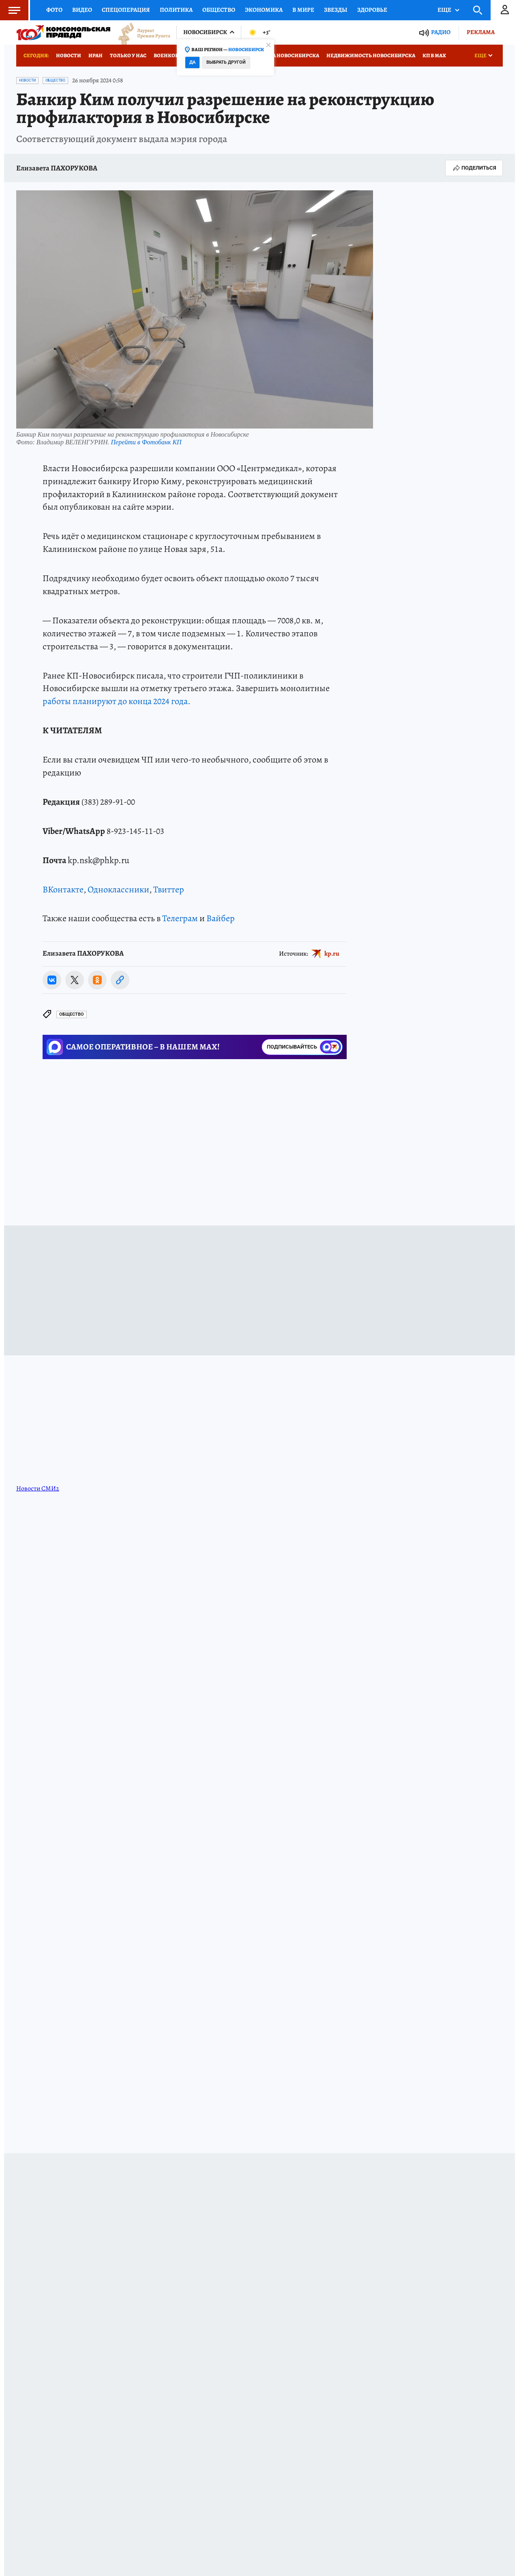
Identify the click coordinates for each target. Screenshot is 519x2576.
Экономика (264, 10)
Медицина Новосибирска (282, 55)
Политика (176, 10)
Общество (218, 10)
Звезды (335, 10)
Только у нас (128, 55)
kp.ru (331, 953)
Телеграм (180, 918)
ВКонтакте (63, 889)
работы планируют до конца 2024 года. (117, 701)
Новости (68, 55)
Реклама (481, 32)
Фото (54, 10)
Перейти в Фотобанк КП (146, 442)
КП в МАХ (434, 55)
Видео (82, 10)
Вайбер (220, 918)
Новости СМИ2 (37, 1488)
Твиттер (168, 889)
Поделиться (474, 168)
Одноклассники (118, 889)
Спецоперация (126, 10)
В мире (303, 10)
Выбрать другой (226, 62)
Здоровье (372, 10)
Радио (440, 32)
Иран (95, 55)
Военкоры (168, 55)
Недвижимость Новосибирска (370, 55)
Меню (10, 10)
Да (192, 62)
